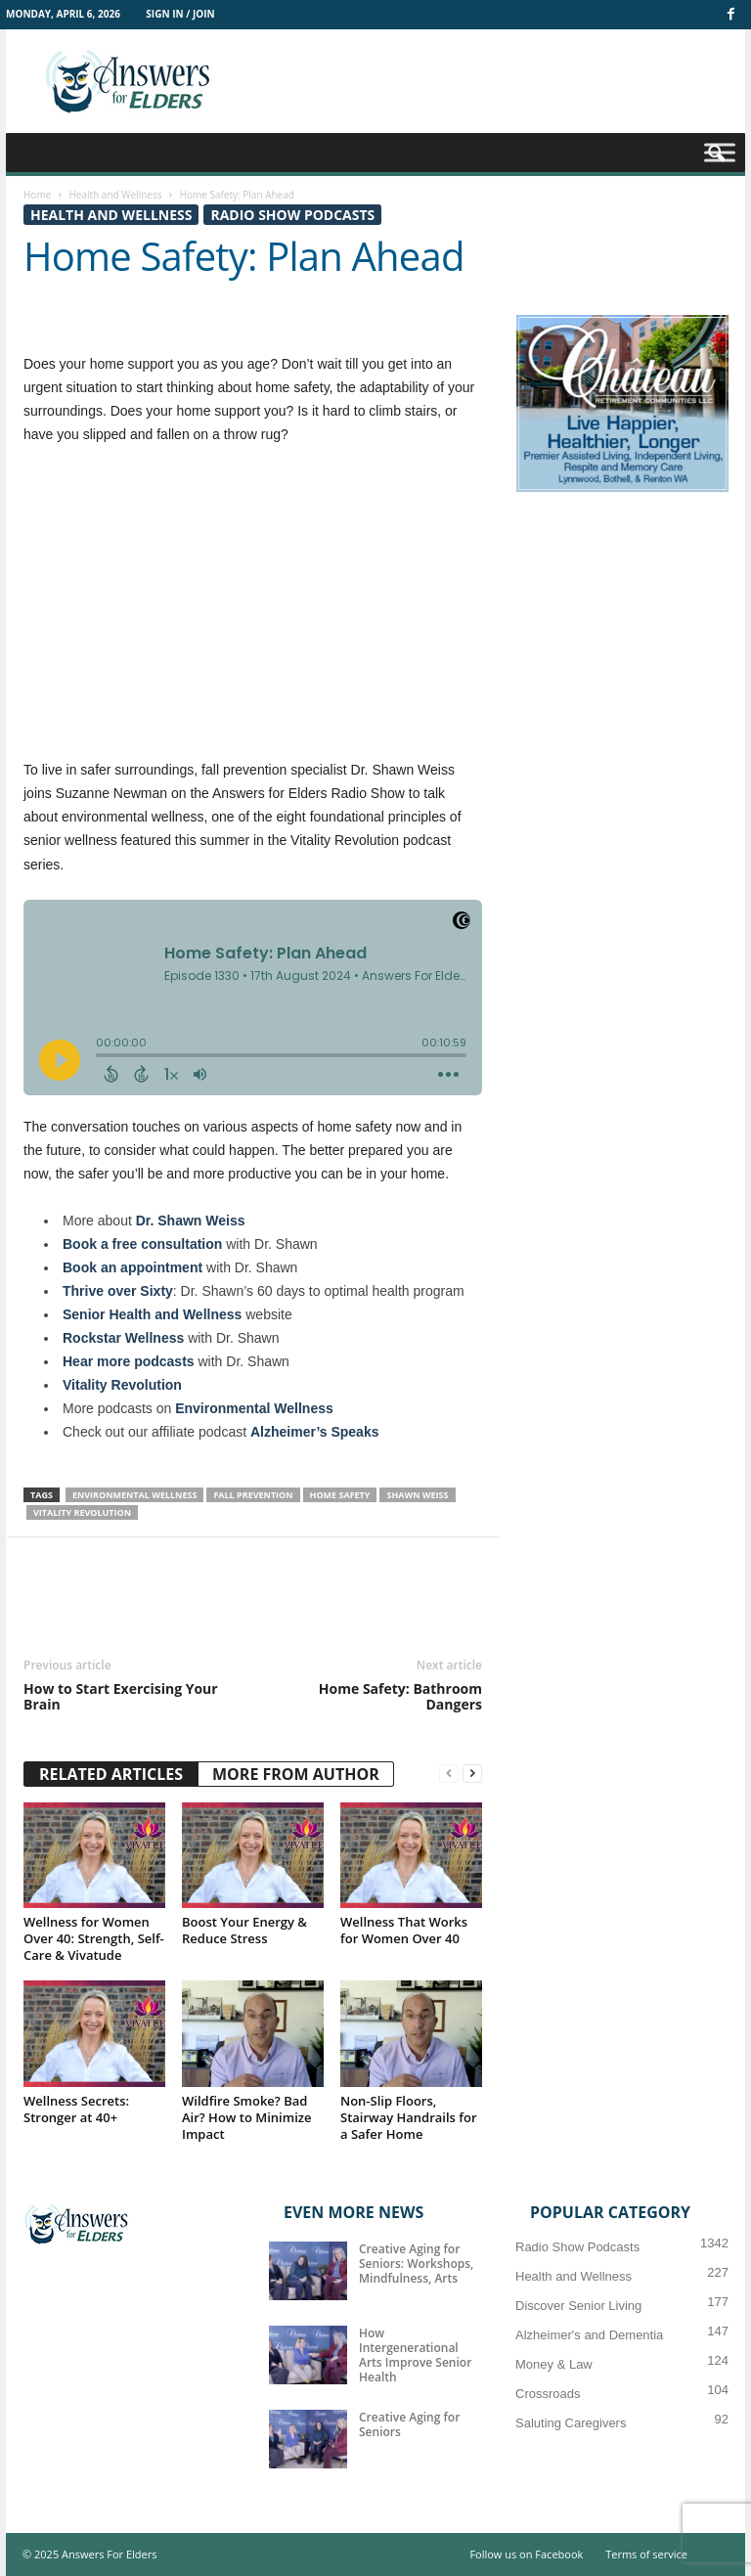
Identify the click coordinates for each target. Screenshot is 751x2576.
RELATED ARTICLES (111, 1774)
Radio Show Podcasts (292, 214)
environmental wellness (134, 1494)
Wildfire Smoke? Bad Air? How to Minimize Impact (246, 2117)
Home (37, 194)
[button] (715, 154)
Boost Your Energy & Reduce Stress (244, 1930)
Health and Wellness (114, 194)
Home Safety (340, 1494)
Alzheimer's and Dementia (589, 2335)
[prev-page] (449, 1773)
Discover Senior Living (578, 2305)
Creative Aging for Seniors (409, 2424)
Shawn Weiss (417, 1494)
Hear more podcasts (129, 1361)
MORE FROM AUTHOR (295, 1774)
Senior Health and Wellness (152, 1314)
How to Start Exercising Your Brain (120, 1696)
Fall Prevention (252, 1494)
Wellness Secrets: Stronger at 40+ (76, 2109)
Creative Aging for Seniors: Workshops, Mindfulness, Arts (416, 2264)
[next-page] (472, 1773)
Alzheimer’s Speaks (314, 1432)
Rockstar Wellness (123, 1338)
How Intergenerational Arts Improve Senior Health (415, 2355)
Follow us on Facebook (526, 2554)
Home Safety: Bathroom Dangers (400, 1696)
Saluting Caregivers (570, 2423)
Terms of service (646, 2554)
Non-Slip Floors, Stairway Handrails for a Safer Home (408, 2117)
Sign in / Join (180, 14)
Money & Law (554, 2364)
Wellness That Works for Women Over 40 (403, 1930)
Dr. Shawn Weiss (190, 1220)
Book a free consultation (142, 1244)
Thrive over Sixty (118, 1291)
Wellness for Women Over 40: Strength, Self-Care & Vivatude (93, 1938)
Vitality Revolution (122, 1385)
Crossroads (547, 2393)
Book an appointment (132, 1267)
